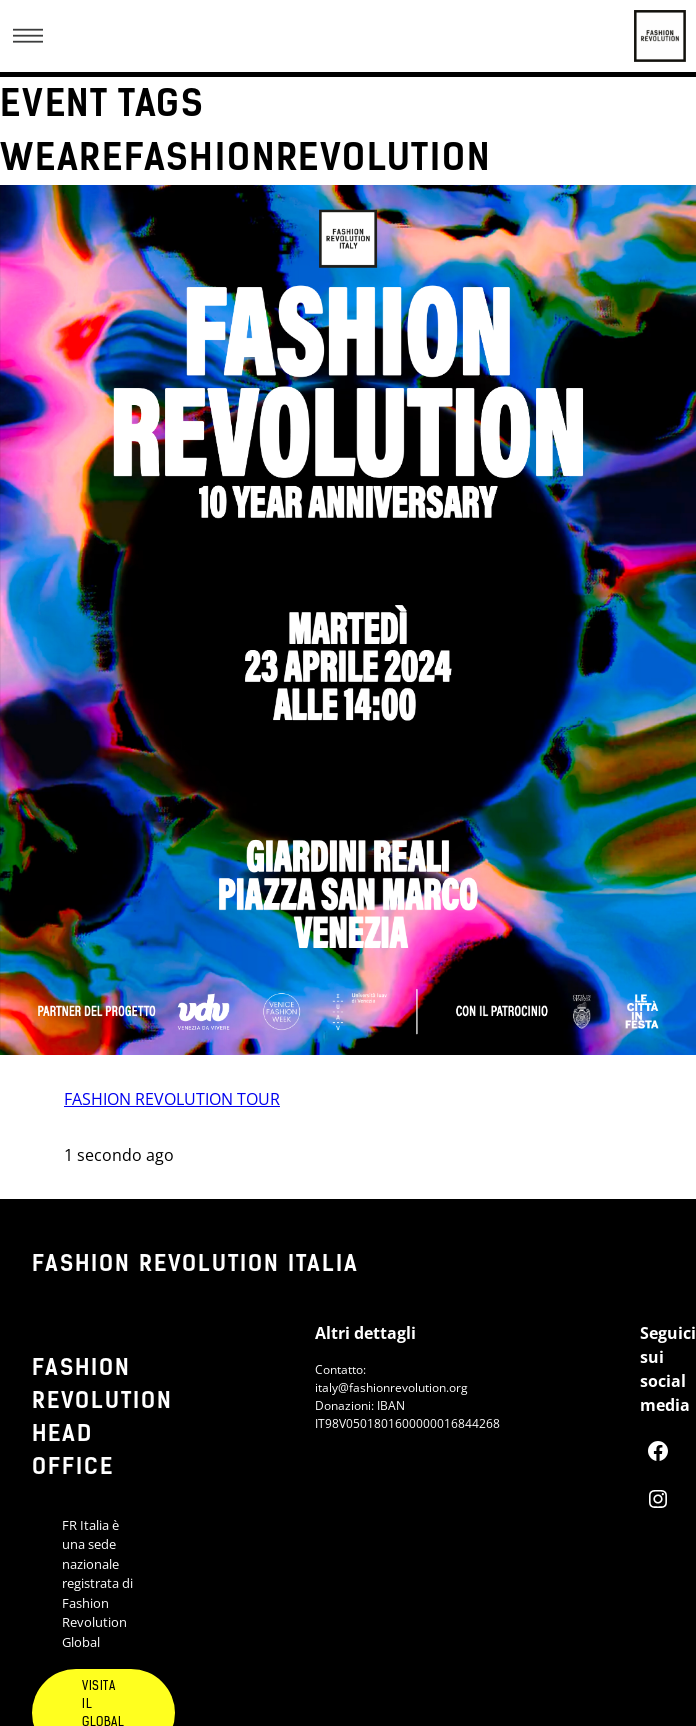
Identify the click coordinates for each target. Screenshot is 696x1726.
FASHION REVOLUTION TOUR (172, 1099)
